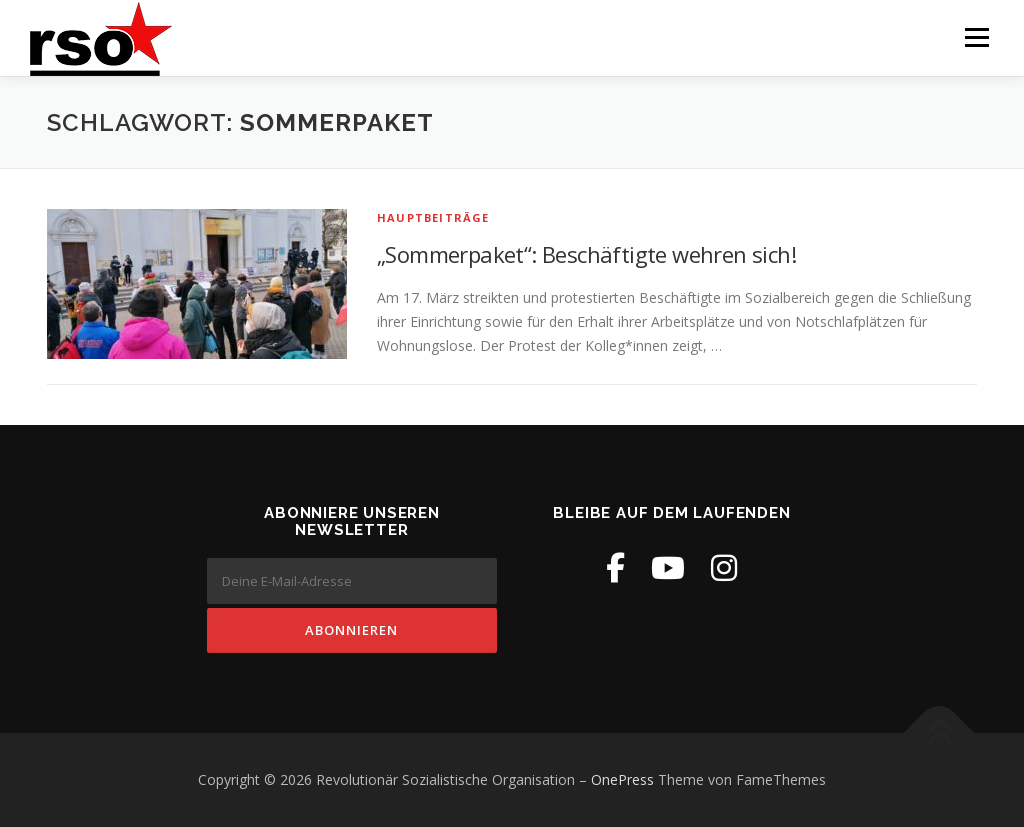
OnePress (622, 779)
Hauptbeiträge (433, 217)
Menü (976, 37)
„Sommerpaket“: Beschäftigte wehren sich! (586, 254)
